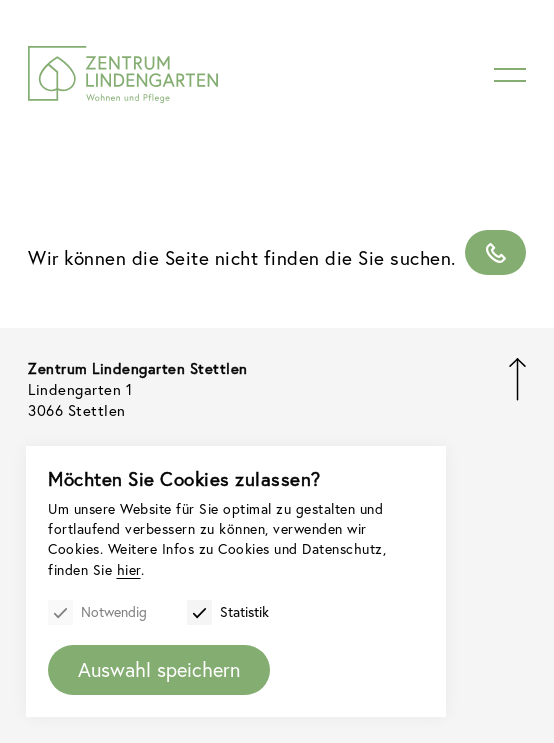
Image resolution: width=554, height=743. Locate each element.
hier (129, 569)
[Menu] (510, 75)
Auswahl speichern (159, 669)
